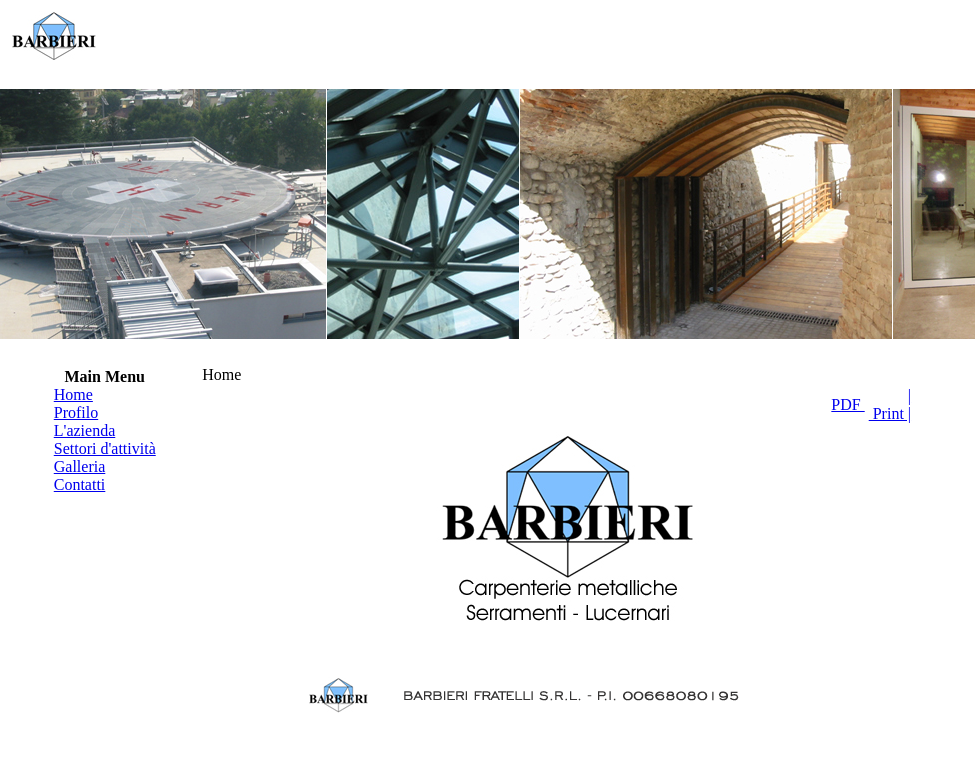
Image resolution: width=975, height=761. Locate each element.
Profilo (76, 412)
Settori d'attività (105, 448)
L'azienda (85, 430)
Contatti (80, 484)
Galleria (80, 466)
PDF (847, 404)
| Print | (890, 404)
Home (73, 394)
